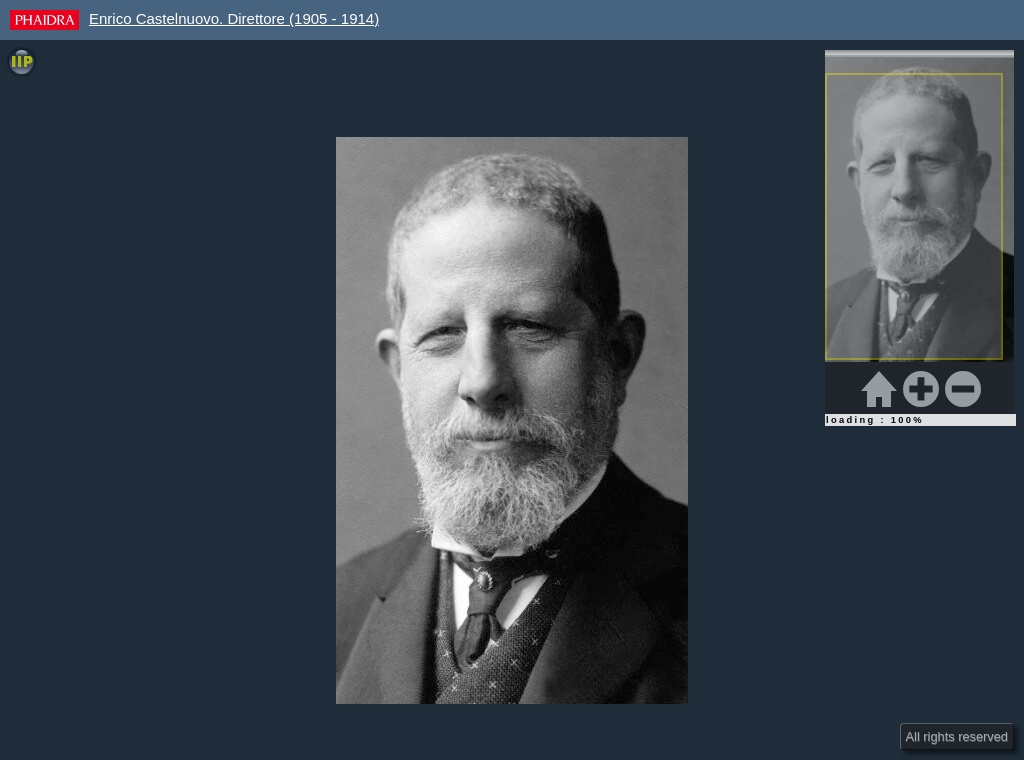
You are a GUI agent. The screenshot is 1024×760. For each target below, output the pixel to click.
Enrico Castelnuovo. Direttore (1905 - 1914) (234, 18)
